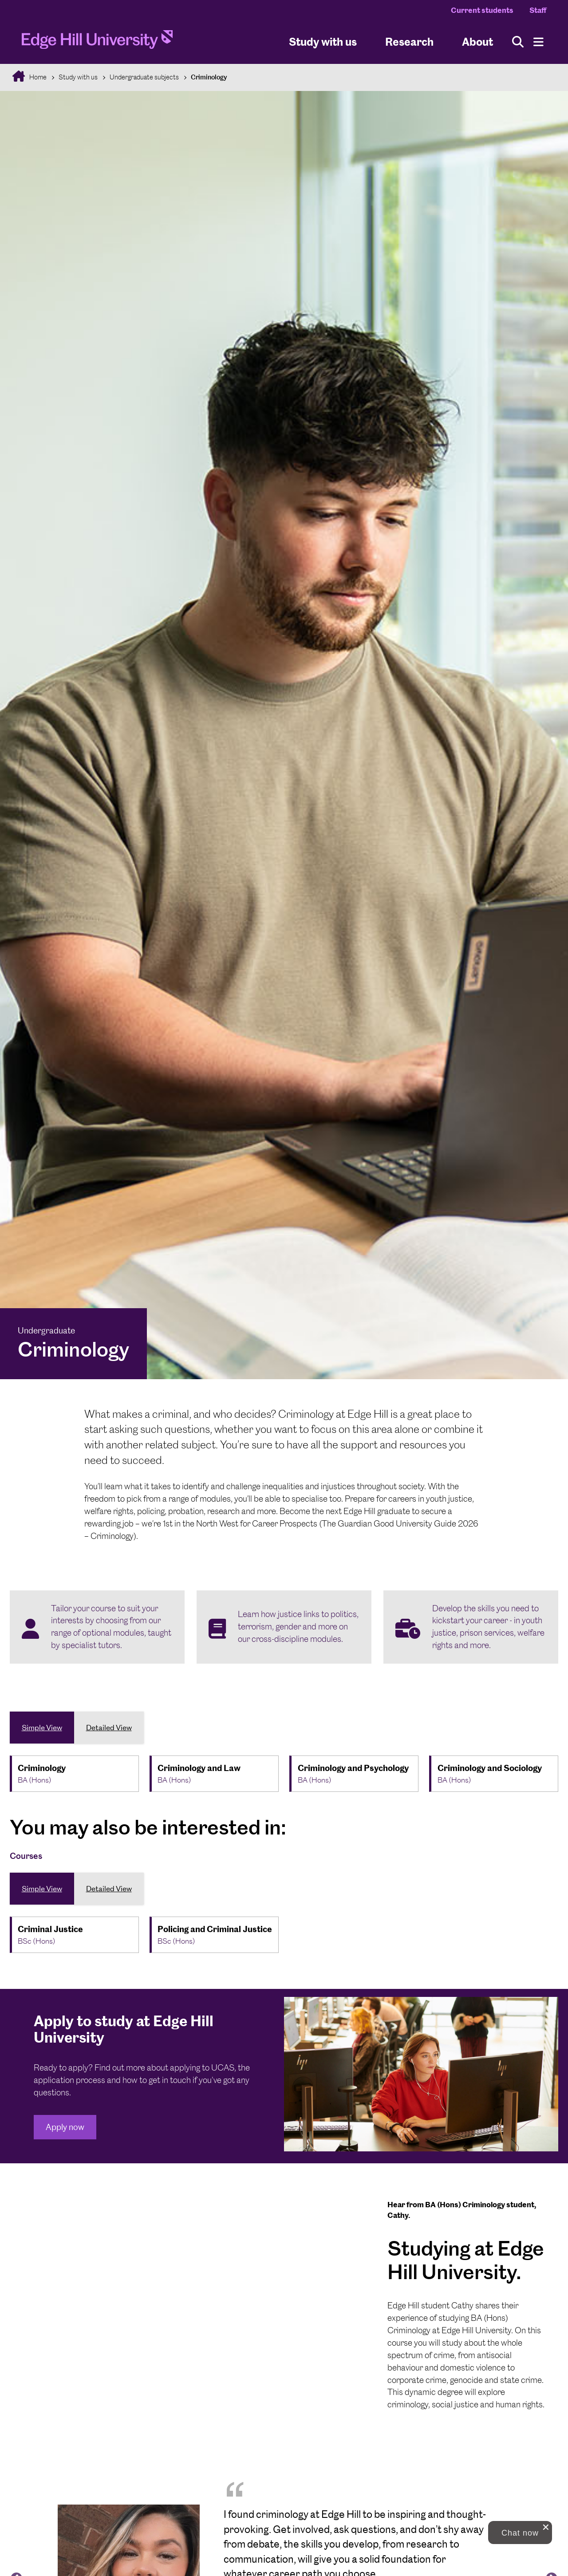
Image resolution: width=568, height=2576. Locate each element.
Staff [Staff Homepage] (537, 10)
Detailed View (109, 1727)
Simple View (42, 1727)
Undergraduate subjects (144, 77)
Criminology (209, 77)
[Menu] (538, 42)
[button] (520, 2532)
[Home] (97, 42)
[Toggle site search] (517, 42)
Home (37, 77)
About (477, 41)
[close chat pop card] (546, 2527)
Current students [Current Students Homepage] (482, 10)
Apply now (65, 2127)
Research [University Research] (409, 41)
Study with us (323, 41)
